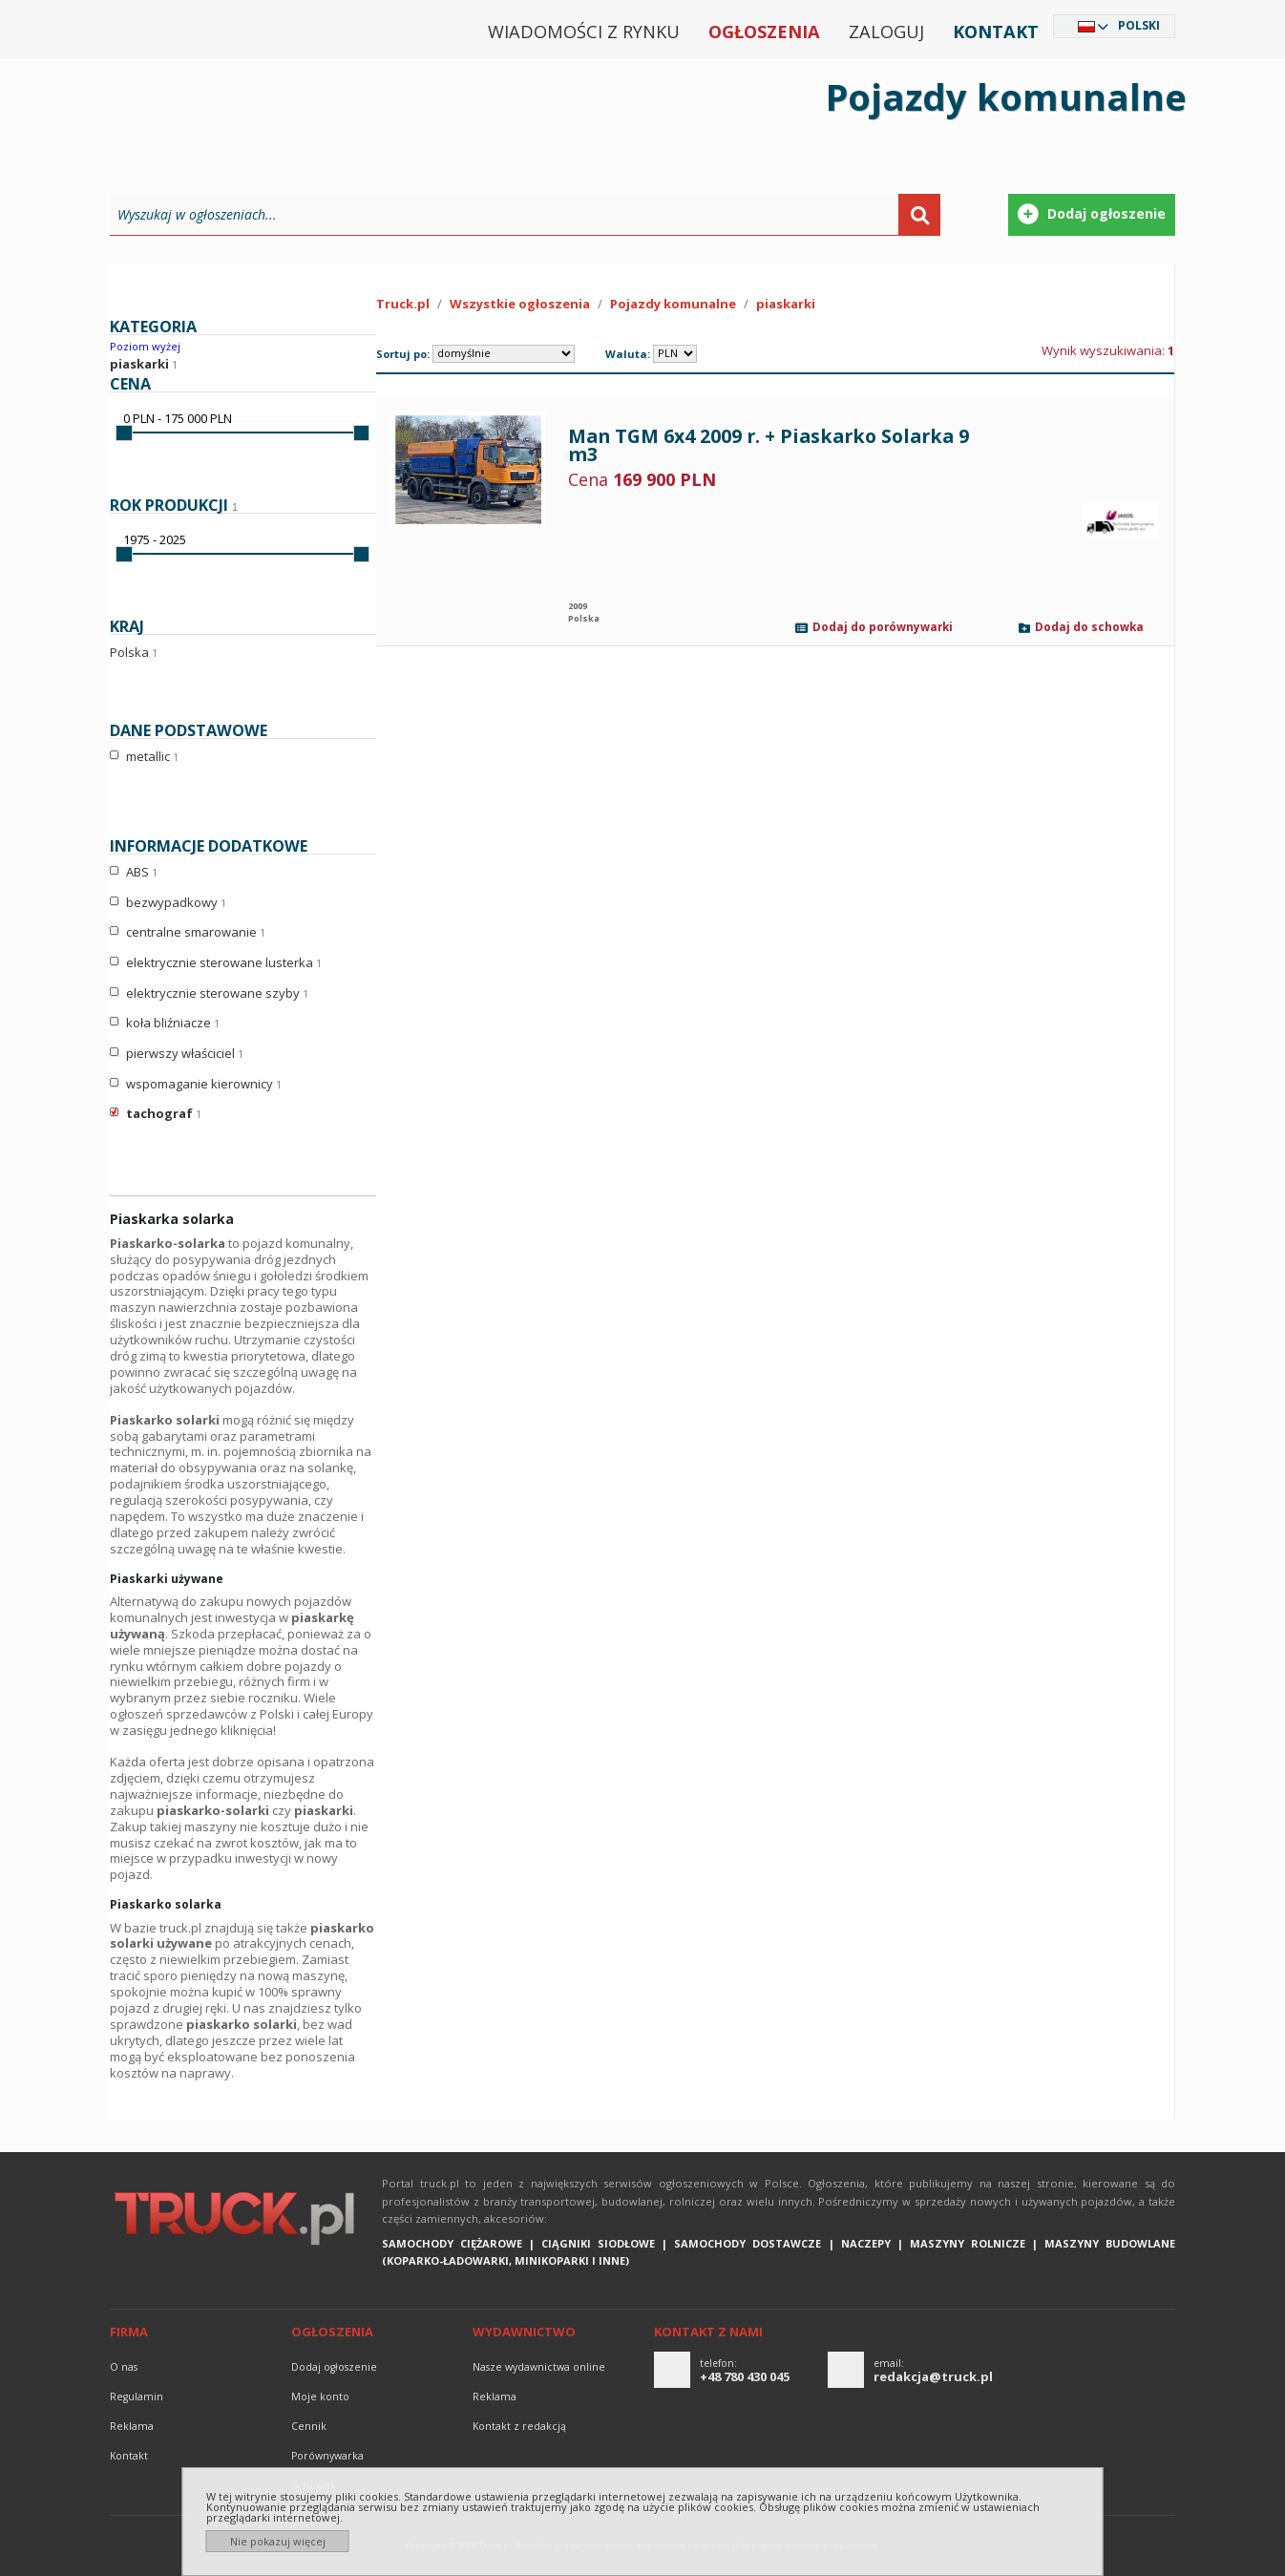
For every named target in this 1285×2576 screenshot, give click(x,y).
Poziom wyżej (145, 346)
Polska (134, 652)
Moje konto (320, 2396)
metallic (152, 757)
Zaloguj (886, 31)
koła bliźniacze (173, 1023)
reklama (132, 2426)
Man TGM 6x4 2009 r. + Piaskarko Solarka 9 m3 (768, 445)
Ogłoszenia (764, 31)
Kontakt (996, 31)
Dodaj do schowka (1089, 628)
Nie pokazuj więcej (278, 2541)
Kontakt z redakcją (519, 2426)
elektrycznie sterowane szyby (217, 994)
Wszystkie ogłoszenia (520, 303)
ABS (142, 872)
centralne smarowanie (195, 932)
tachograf (163, 1114)
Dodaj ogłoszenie (334, 2367)
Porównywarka (327, 2455)
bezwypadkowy (176, 903)
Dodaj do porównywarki (882, 628)
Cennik (309, 2426)
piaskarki (139, 363)
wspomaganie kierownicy (204, 1084)
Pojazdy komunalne (673, 303)
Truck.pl (403, 303)
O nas (123, 2367)
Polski (1139, 25)
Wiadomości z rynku (584, 31)
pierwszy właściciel (184, 1054)
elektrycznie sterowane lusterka (224, 963)
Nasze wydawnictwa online (539, 2367)
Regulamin (136, 2396)
